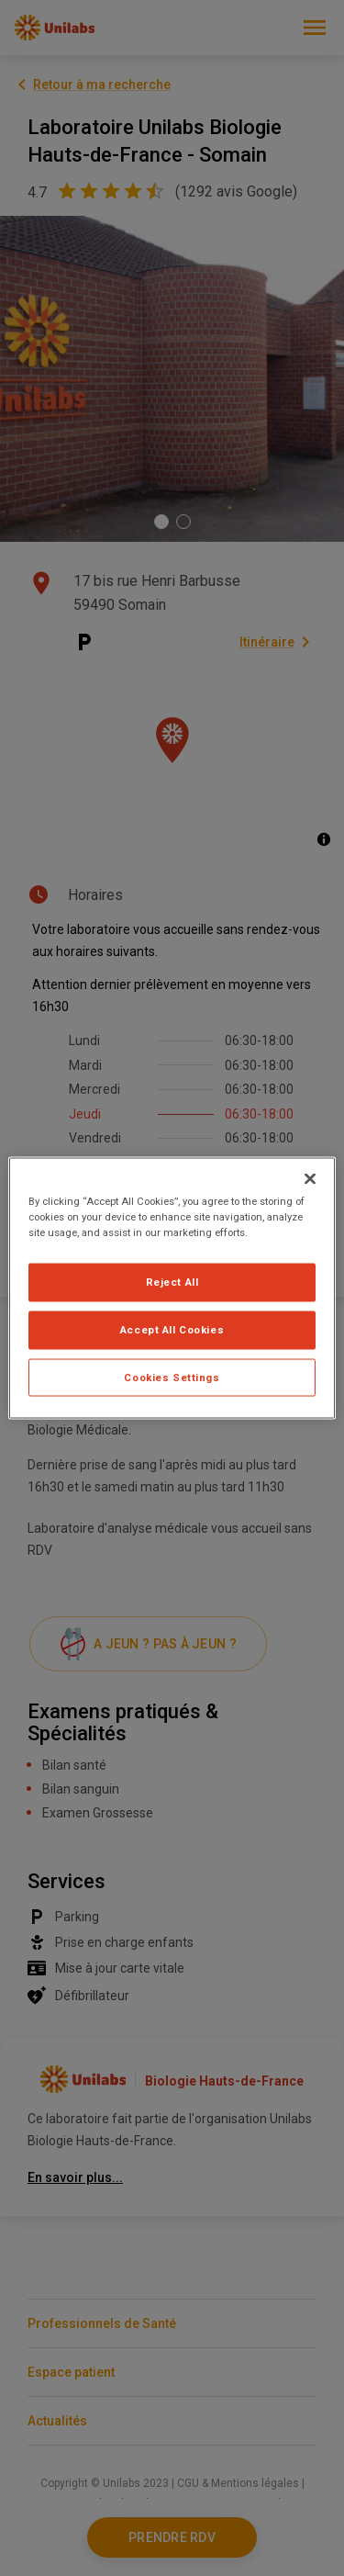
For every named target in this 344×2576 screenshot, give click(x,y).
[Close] (310, 1178)
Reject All (172, 1281)
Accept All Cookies (172, 1328)
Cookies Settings (171, 1376)
